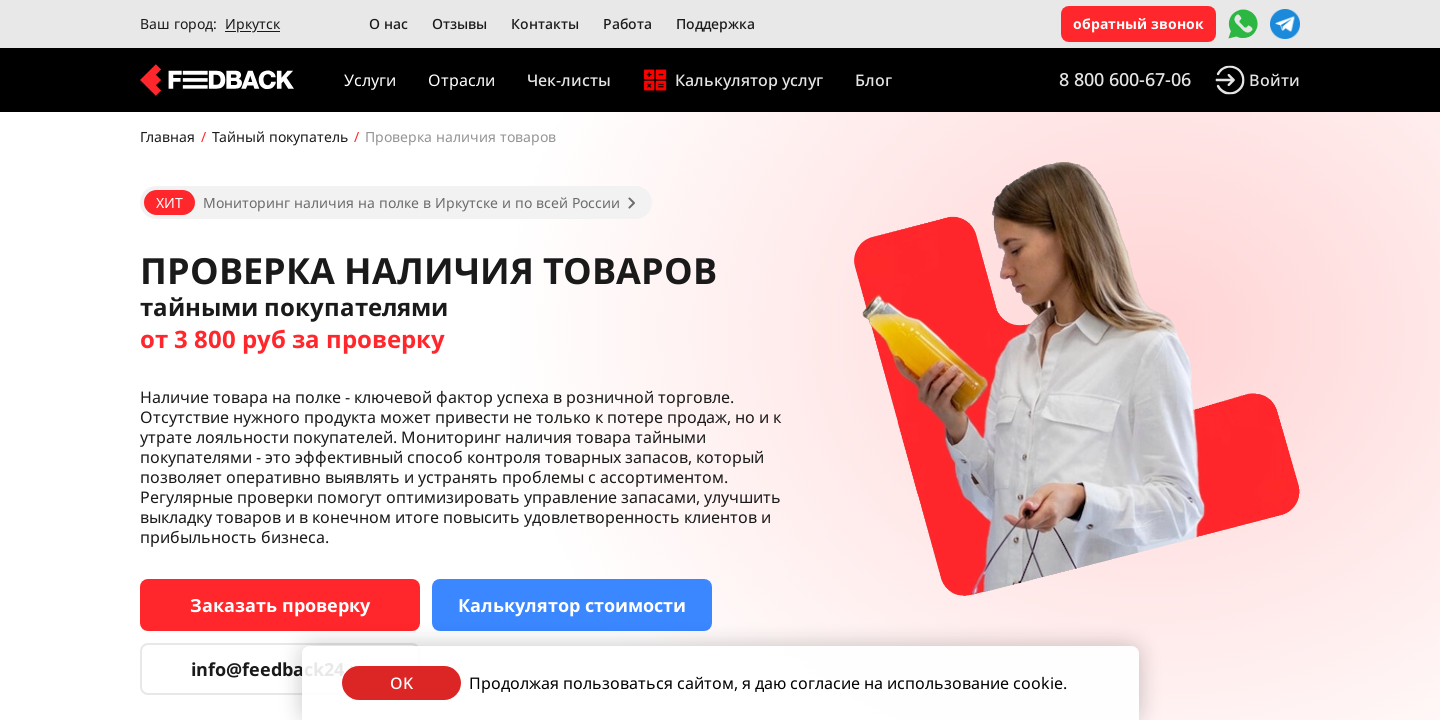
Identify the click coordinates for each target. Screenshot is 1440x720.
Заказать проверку (280, 605)
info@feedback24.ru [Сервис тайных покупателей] (280, 669)
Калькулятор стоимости (572, 605)
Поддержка (715, 23)
